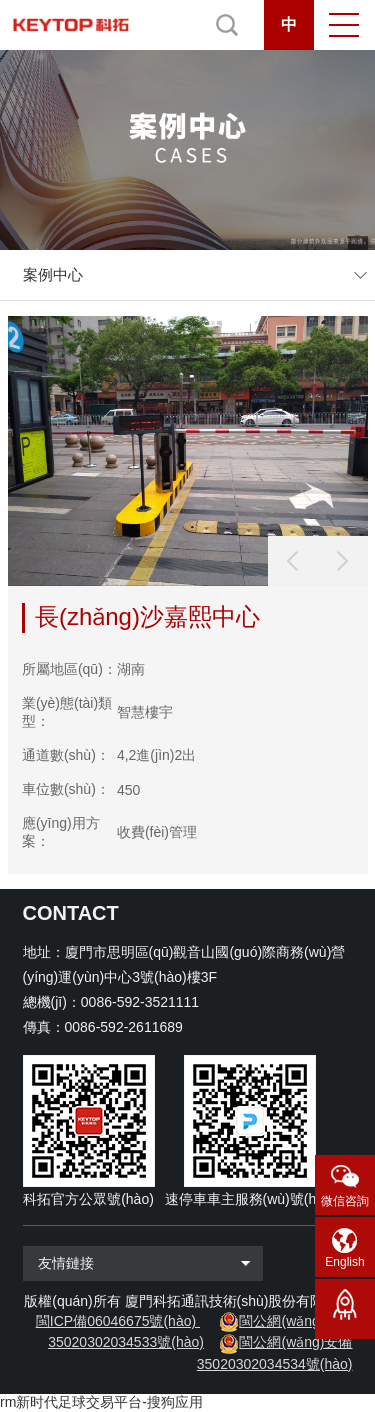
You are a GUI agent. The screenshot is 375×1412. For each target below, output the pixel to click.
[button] (343, 561)
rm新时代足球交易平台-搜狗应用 (101, 1402)
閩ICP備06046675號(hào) (116, 1321)
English (344, 1262)
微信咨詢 (345, 1201)
